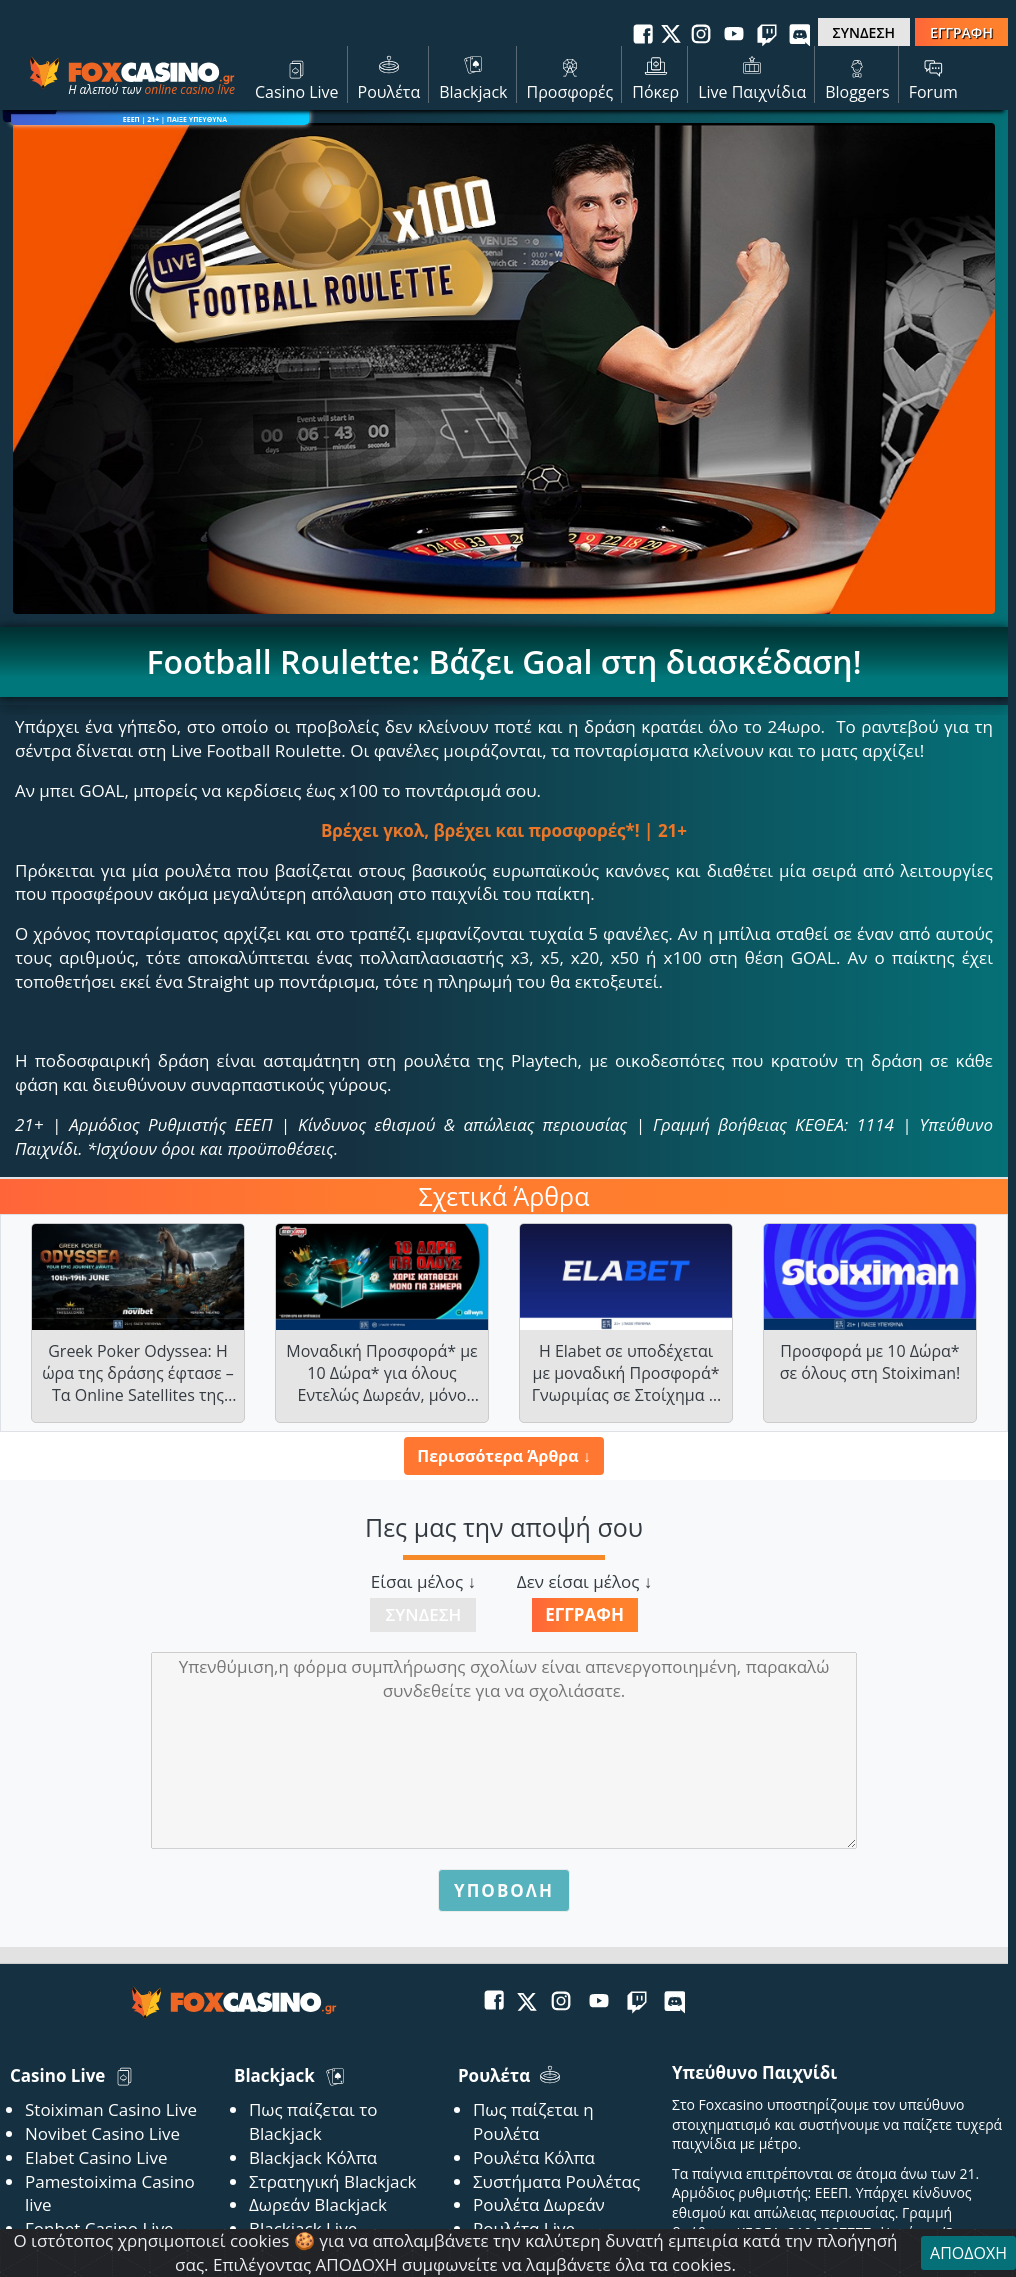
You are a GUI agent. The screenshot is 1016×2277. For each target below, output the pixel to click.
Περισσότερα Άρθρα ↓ (503, 1456)
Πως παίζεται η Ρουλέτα (533, 2121)
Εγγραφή (584, 1614)
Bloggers (857, 77)
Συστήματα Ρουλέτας (556, 2181)
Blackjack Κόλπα (313, 2157)
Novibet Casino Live (102, 2133)
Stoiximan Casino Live (111, 2109)
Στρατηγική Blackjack (333, 2181)
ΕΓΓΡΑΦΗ (961, 32)
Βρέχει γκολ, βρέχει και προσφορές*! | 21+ (504, 830)
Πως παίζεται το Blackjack (313, 2121)
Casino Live (297, 77)
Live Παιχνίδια (752, 77)
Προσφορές (570, 77)
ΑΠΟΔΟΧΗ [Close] (968, 2253)
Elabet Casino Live (96, 2157)
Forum (933, 77)
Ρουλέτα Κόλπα (534, 2157)
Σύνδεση (423, 1614)
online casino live (189, 89)
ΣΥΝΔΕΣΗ (864, 32)
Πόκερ (655, 77)
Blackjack (473, 77)
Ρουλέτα (389, 77)
